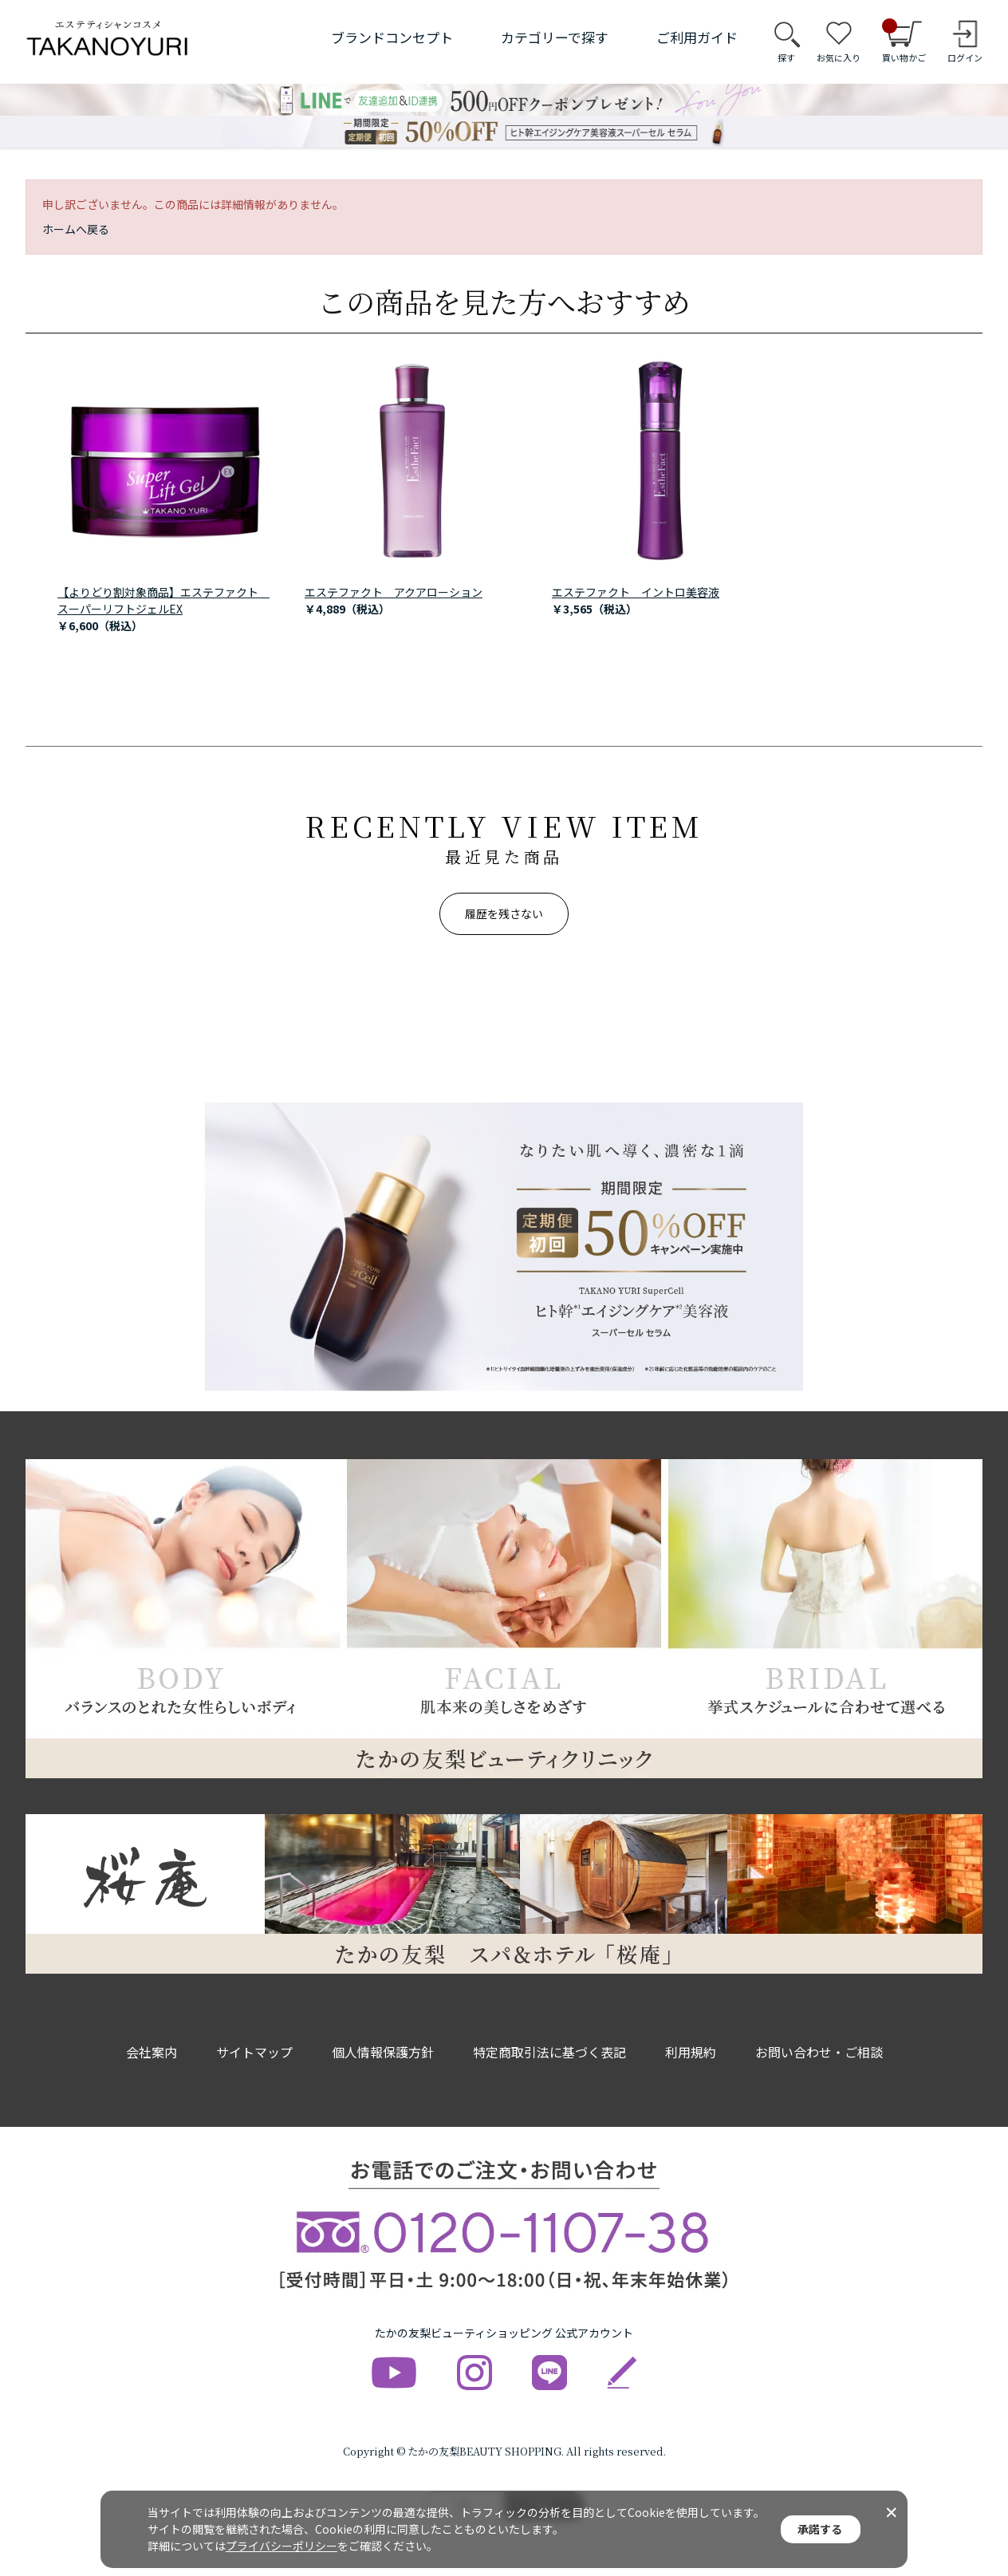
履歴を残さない (504, 913)
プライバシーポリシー (281, 2546)
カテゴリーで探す (554, 37)
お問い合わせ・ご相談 (819, 2051)
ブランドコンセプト (392, 37)
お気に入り (838, 57)
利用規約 (690, 2051)
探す (786, 57)
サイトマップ (254, 2051)
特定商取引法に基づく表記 (549, 2051)
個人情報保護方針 (383, 2051)
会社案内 (151, 2051)
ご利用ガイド (697, 37)
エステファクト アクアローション (393, 592)
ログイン (964, 57)
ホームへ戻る (75, 229)
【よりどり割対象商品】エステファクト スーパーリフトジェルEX (163, 600)
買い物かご (904, 41)
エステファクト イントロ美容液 (635, 592)
